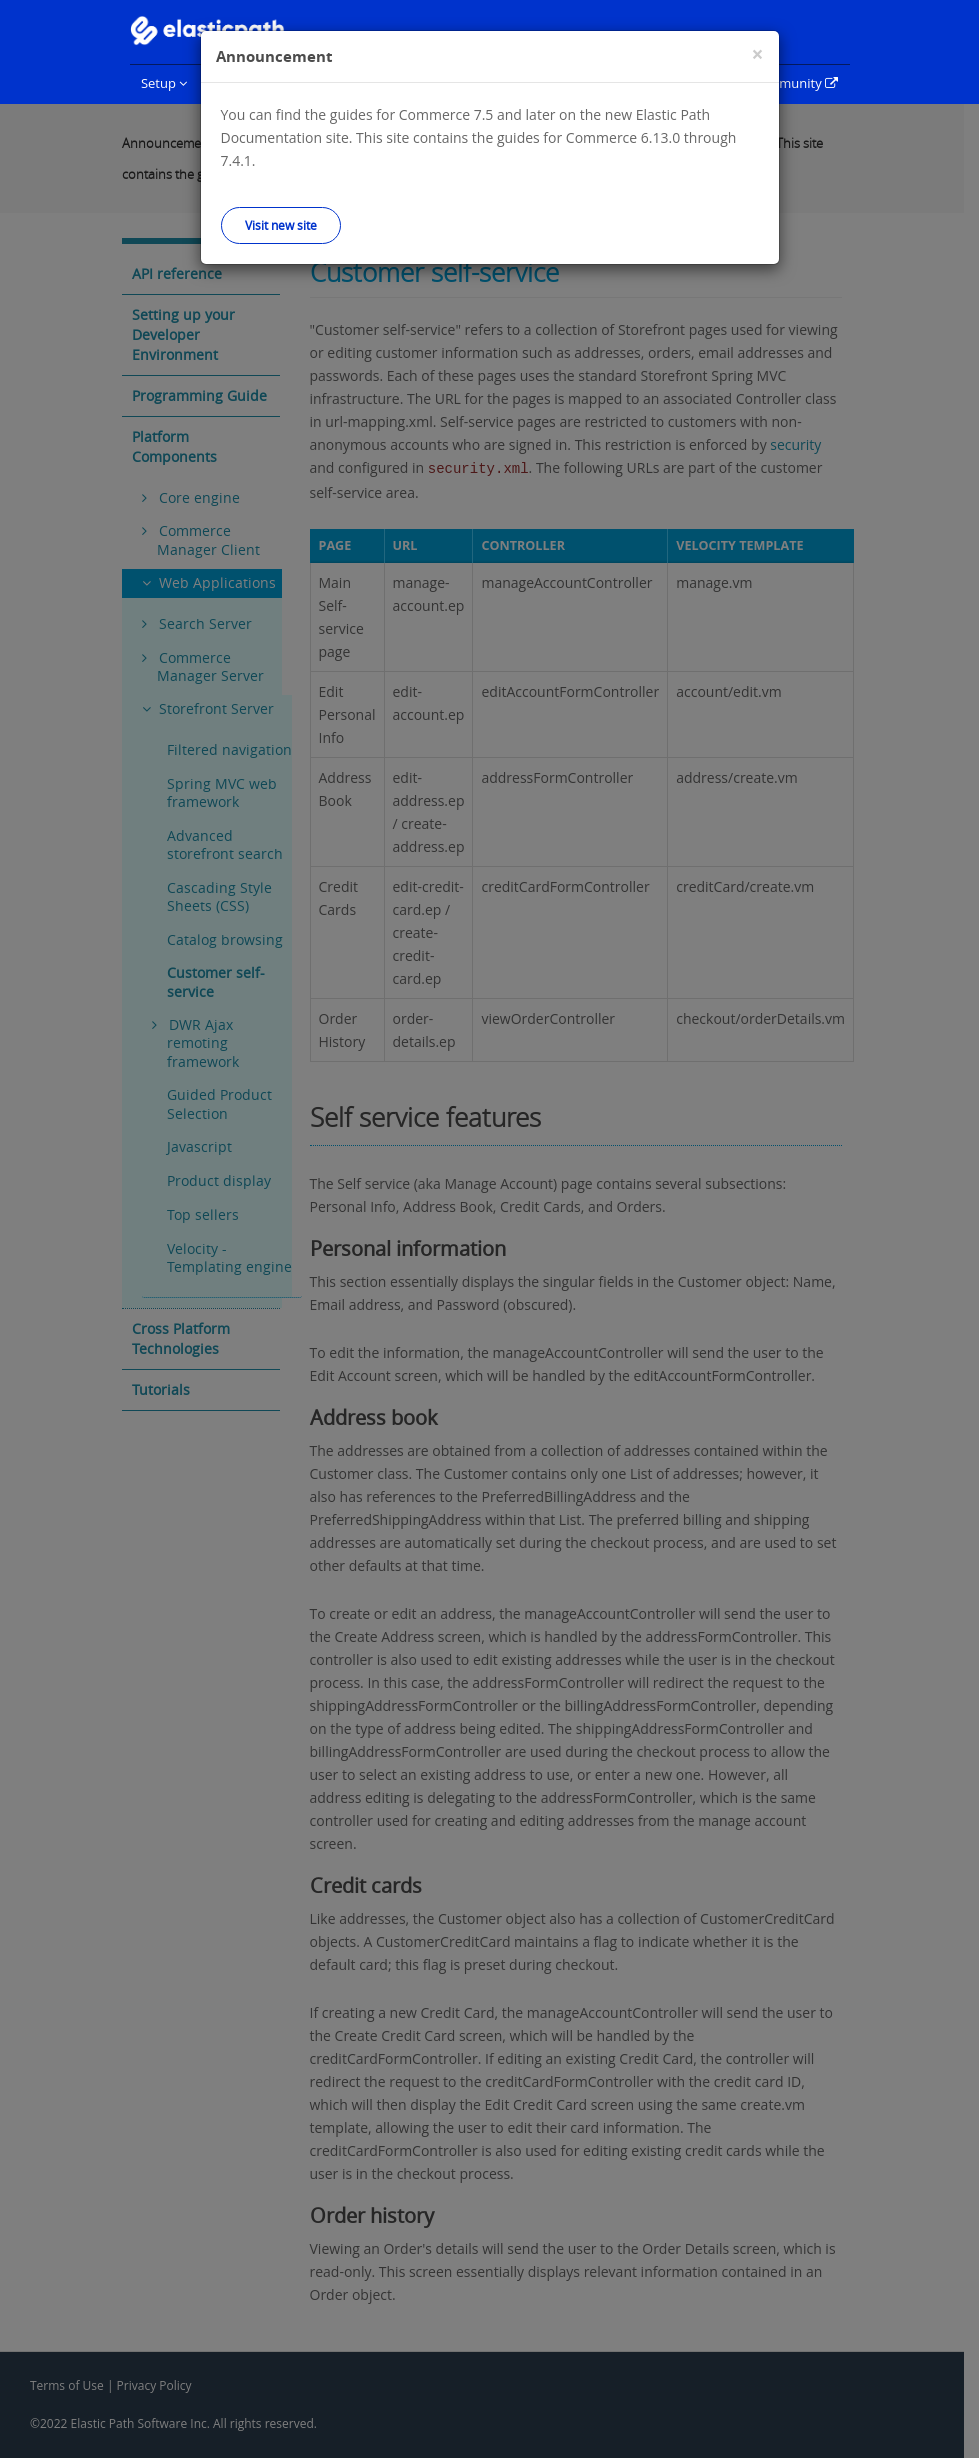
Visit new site (281, 225)
